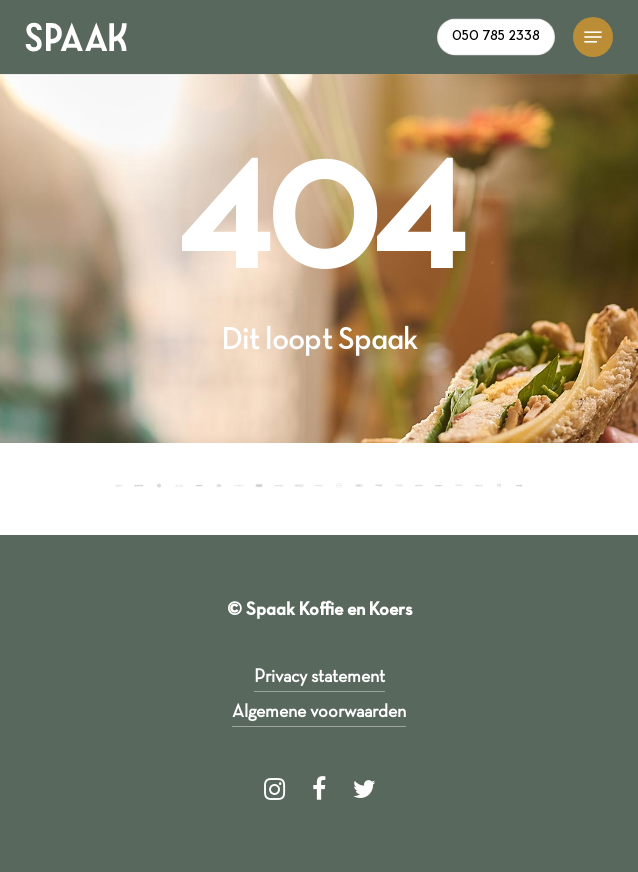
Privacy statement (319, 677)
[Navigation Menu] (593, 37)
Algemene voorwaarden (319, 712)
